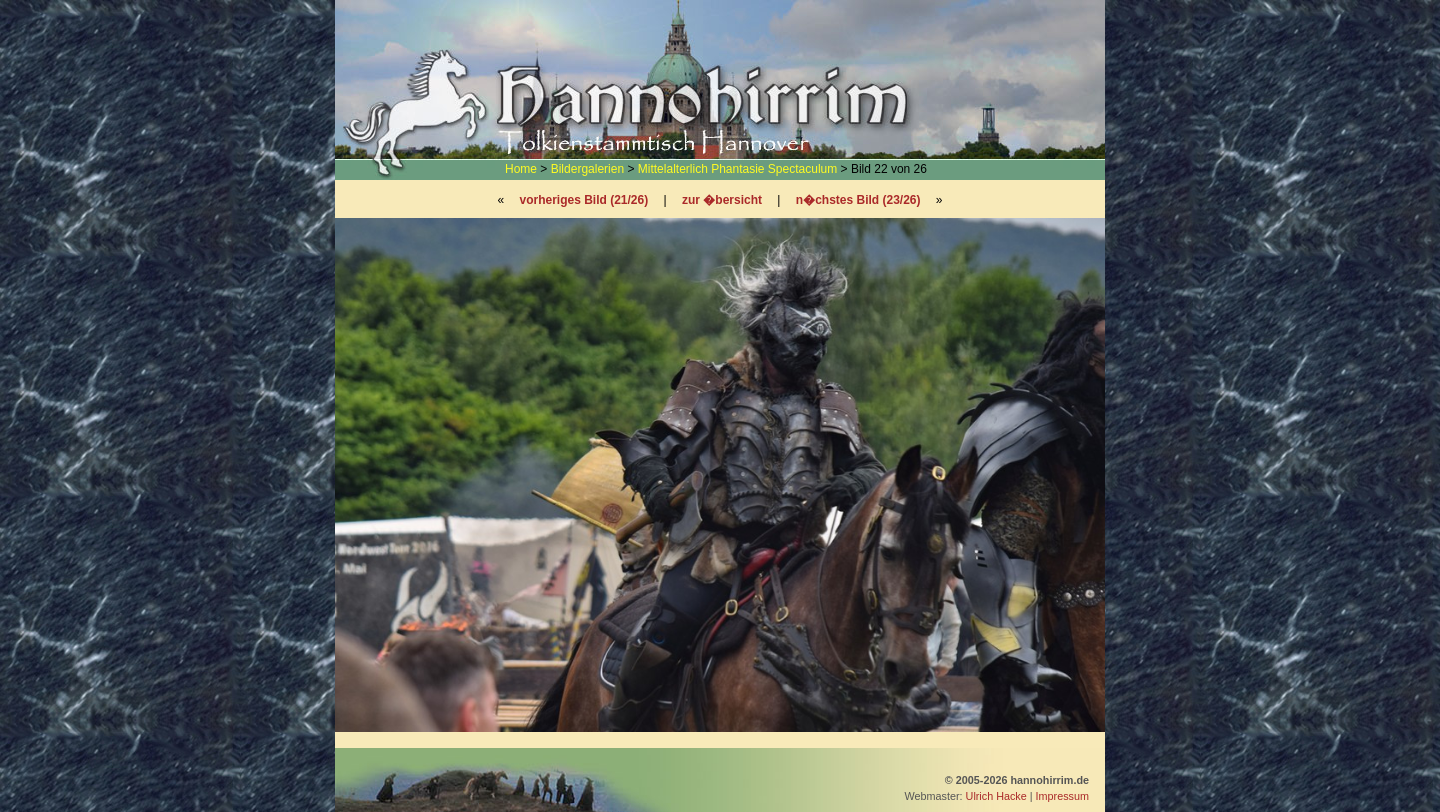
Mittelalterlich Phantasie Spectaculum (737, 169)
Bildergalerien (587, 169)
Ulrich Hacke (996, 796)
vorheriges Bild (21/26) (583, 200)
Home (521, 169)
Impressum (1062, 796)
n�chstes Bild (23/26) (858, 200)
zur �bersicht (722, 200)
